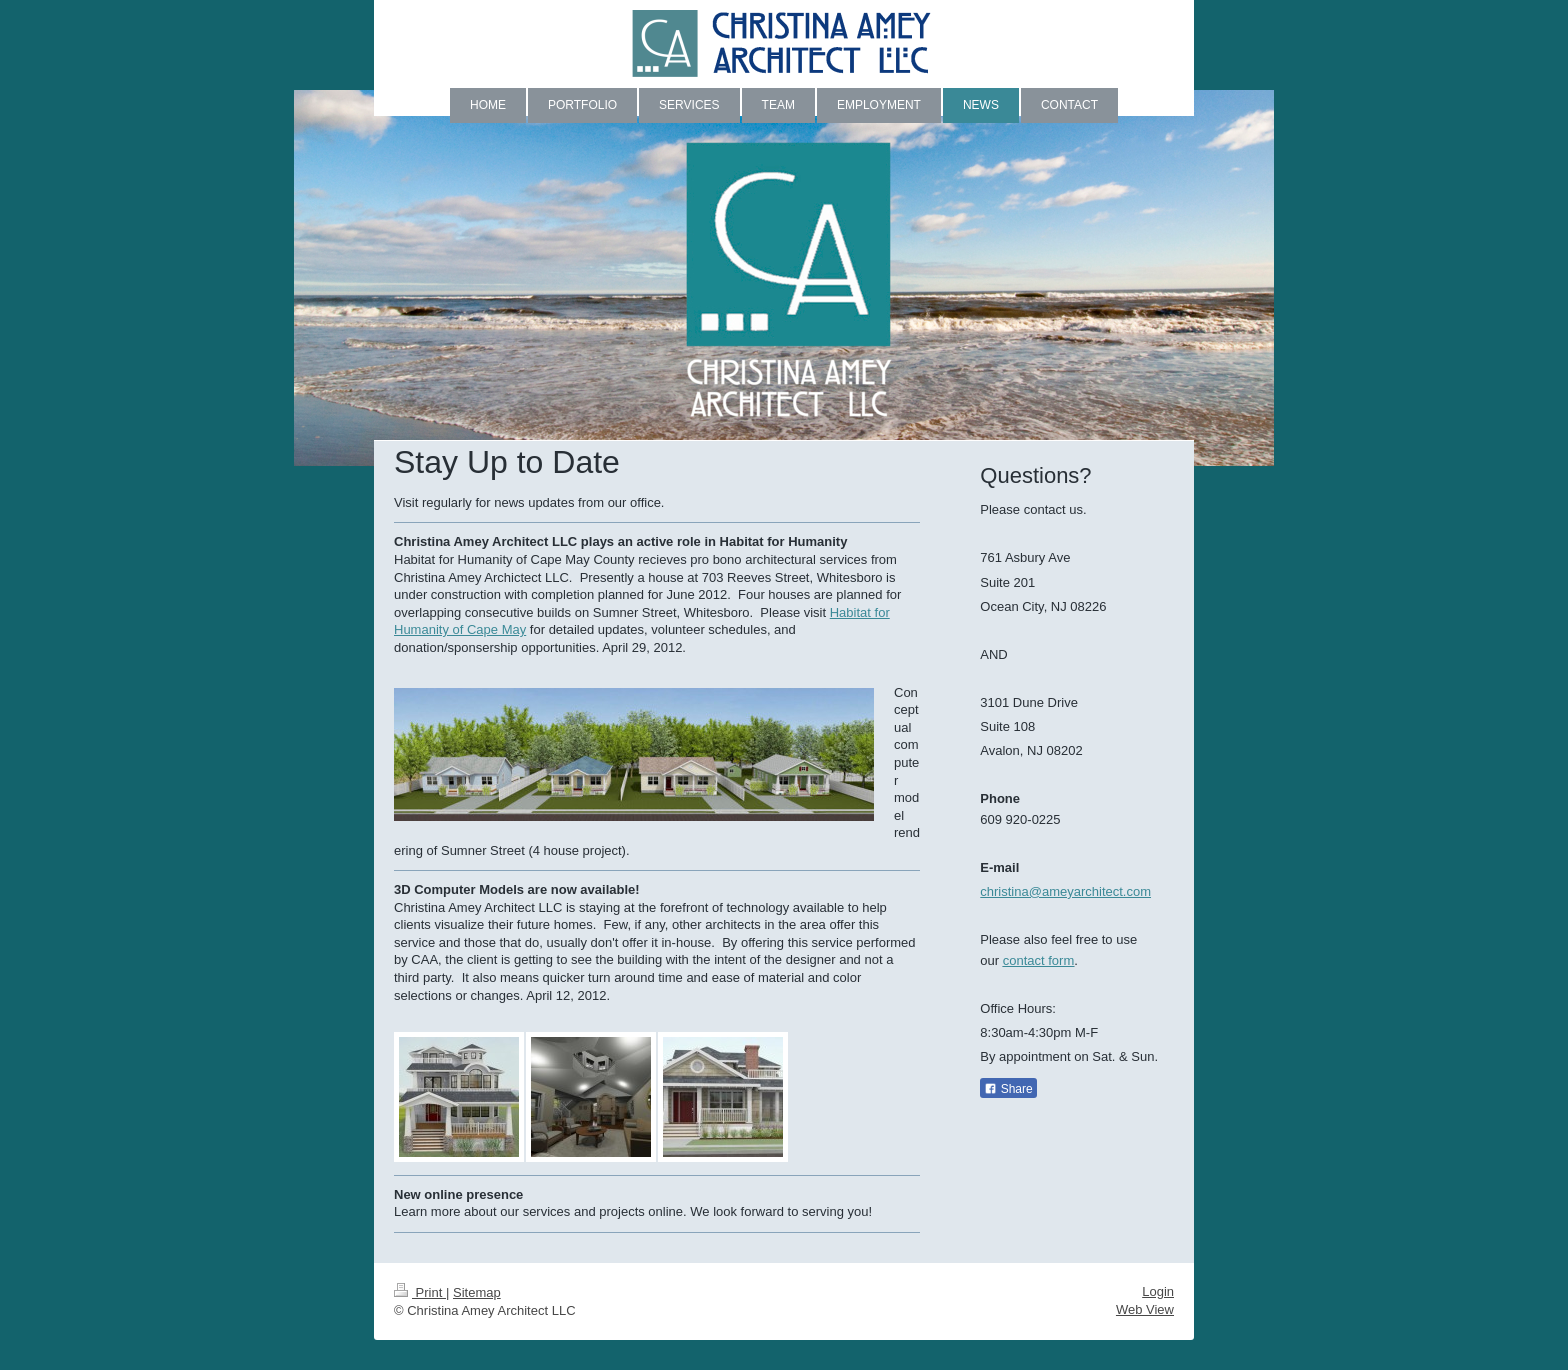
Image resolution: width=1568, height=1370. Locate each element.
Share (1008, 1089)
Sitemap (477, 1292)
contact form (1039, 960)
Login (1158, 1291)
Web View (1145, 1309)
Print (420, 1292)
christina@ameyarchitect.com (1065, 891)
